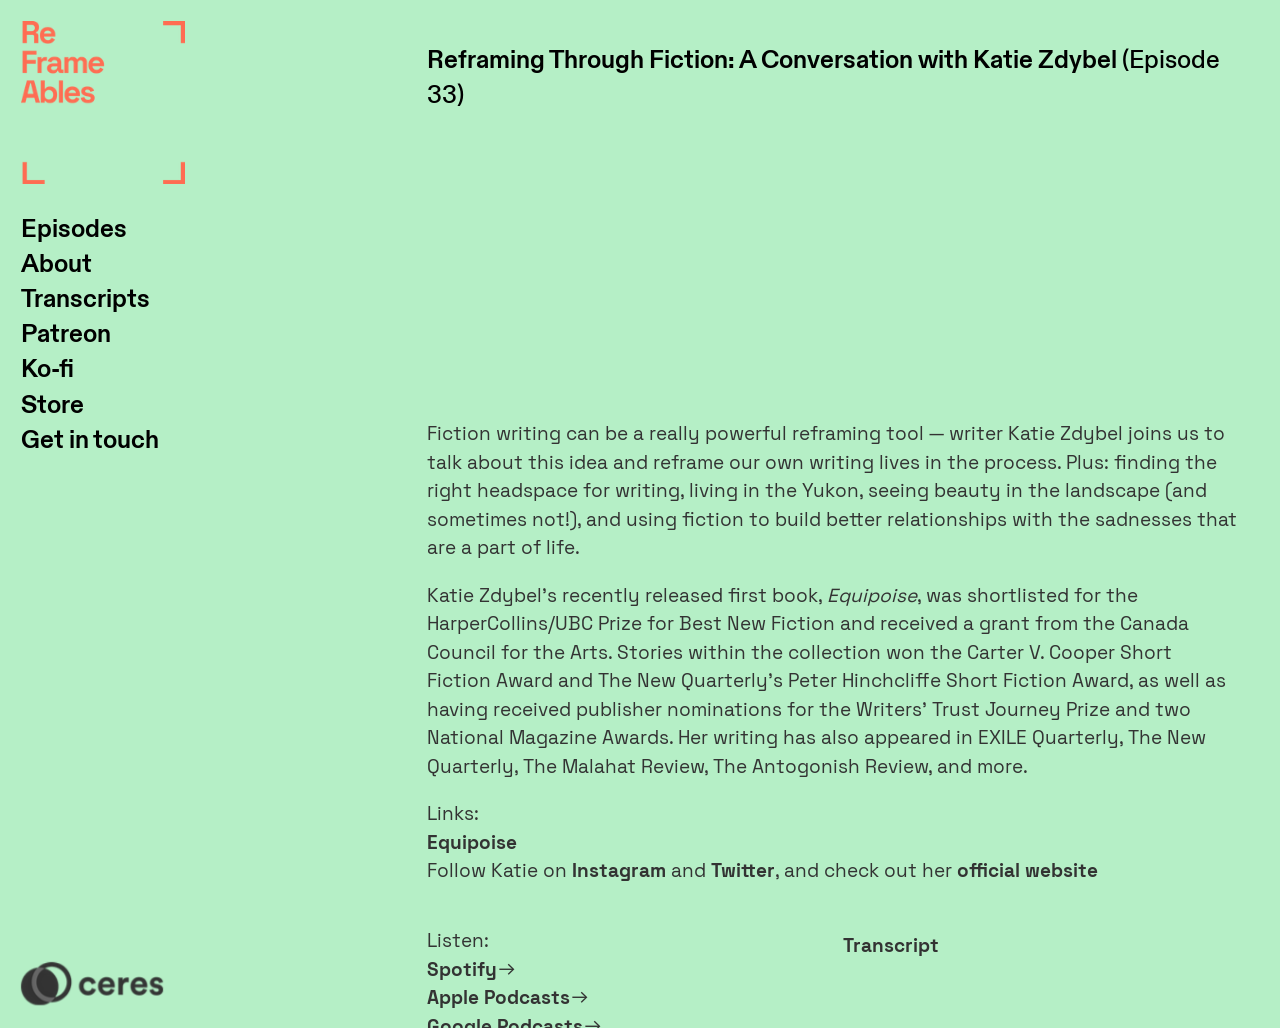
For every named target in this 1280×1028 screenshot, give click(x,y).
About (56, 264)
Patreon (66, 334)
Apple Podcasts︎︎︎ (508, 997)
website (1061, 870)
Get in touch (90, 440)
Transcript (891, 945)
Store (52, 405)
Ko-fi (47, 369)
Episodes (74, 229)
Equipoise (472, 842)
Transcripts (85, 299)
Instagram (619, 870)
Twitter (743, 870)
